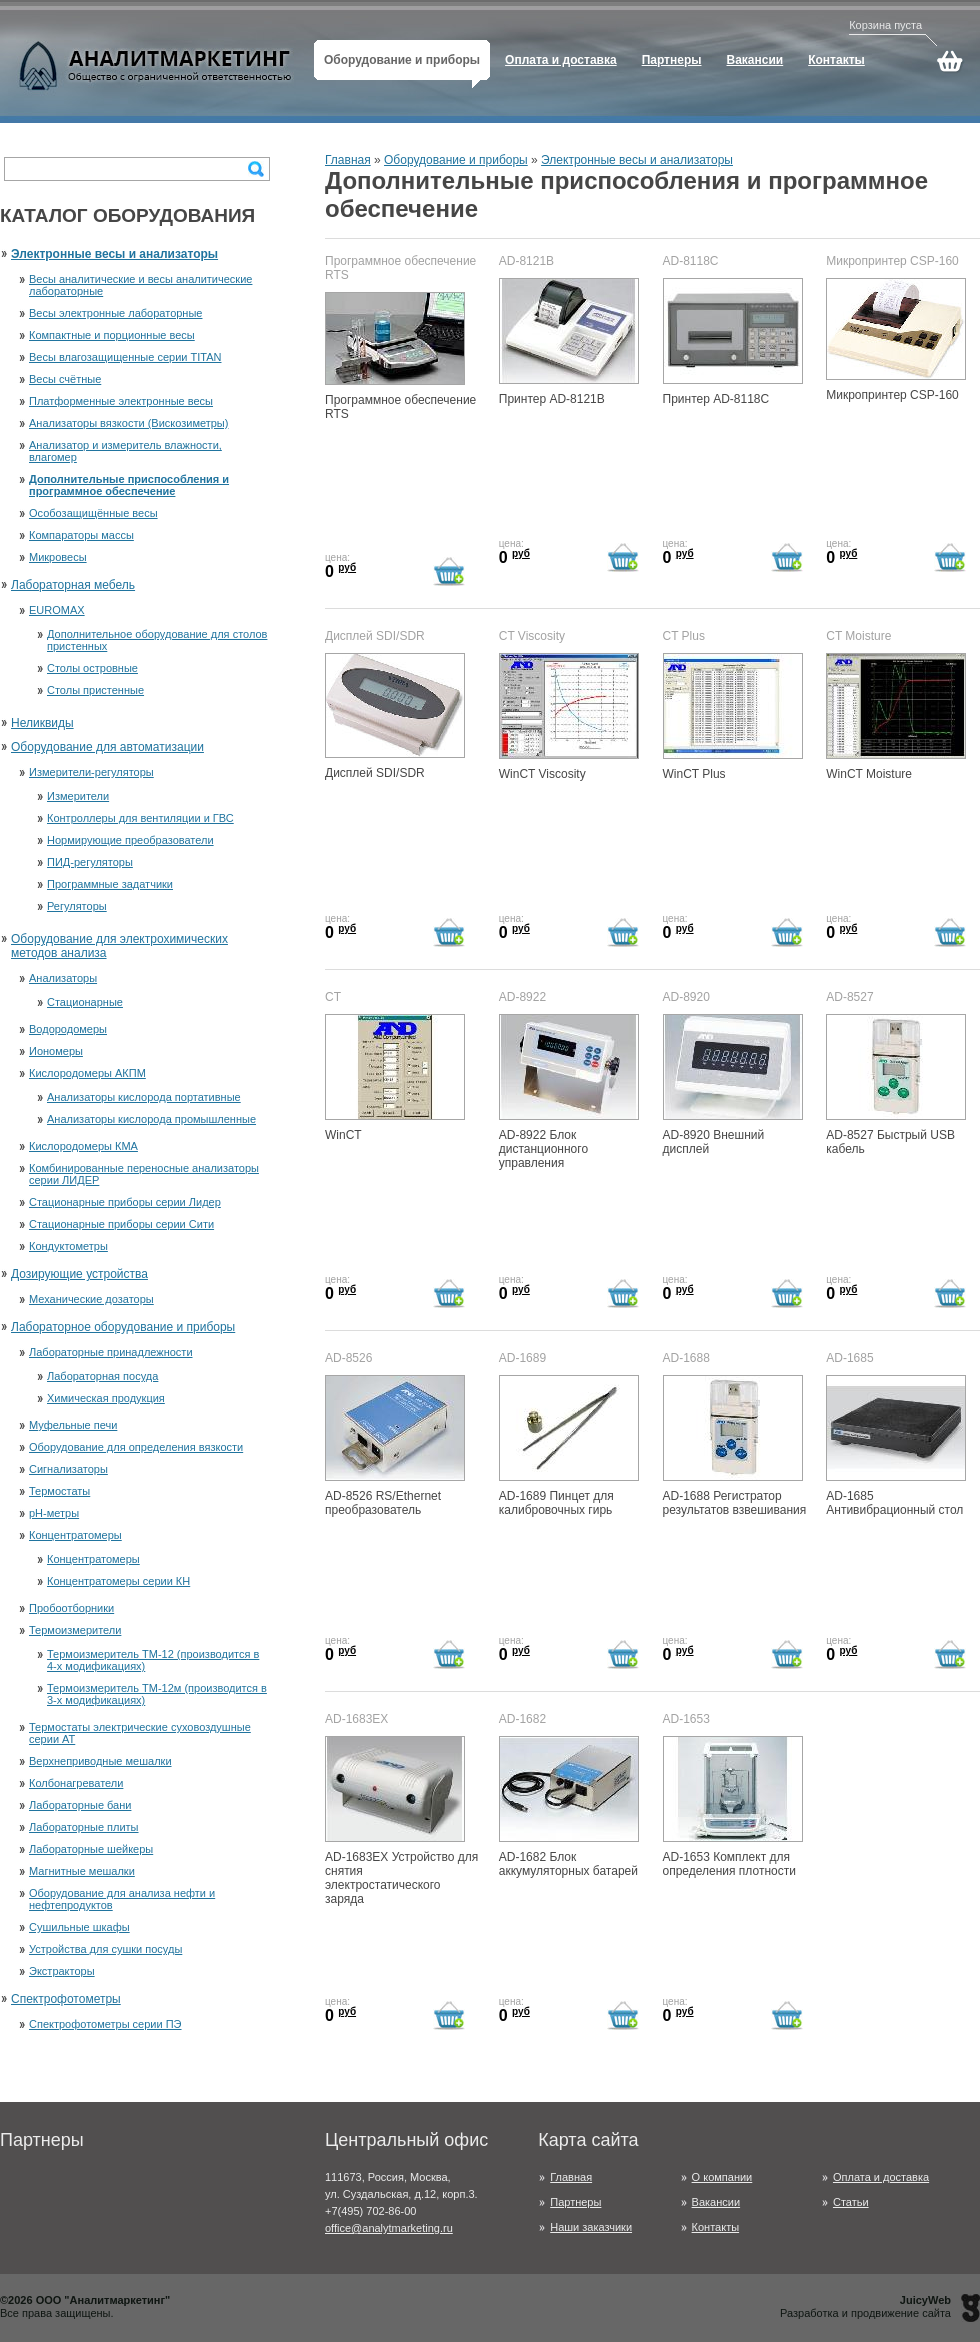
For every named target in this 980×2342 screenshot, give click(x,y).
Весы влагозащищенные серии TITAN (125, 357)
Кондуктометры (68, 1246)
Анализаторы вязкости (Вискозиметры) (128, 423)
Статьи (851, 2202)
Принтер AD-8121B (569, 342)
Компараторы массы (81, 535)
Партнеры (575, 2202)
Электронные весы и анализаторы (114, 254)
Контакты (716, 2227)
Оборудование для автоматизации (107, 747)
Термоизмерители (75, 1630)
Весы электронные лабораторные (115, 313)
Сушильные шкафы (79, 1927)
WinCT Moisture (896, 717)
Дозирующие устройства (79, 1274)
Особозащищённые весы (93, 513)
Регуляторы (77, 906)
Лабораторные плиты (84, 1827)
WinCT (395, 1078)
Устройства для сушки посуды (105, 1949)
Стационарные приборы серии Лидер (125, 1202)
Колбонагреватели (76, 1783)
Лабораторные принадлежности (111, 1352)
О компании (722, 2177)
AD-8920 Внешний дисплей (733, 1085)
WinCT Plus (733, 717)
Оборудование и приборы (456, 160)
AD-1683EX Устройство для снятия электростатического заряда (401, 1821)
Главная (348, 160)
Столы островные (92, 668)
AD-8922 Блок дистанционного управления (569, 1092)
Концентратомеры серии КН (118, 1581)
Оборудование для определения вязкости (136, 1447)
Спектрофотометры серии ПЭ (105, 2024)
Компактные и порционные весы (112, 335)
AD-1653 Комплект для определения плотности (733, 1807)
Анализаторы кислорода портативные (144, 1097)
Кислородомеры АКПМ (87, 1073)
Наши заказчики (591, 2227)
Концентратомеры (75, 1535)
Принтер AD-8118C (733, 342)
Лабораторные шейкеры (91, 1849)
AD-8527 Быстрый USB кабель (896, 1085)
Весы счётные (65, 379)
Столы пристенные (95, 690)
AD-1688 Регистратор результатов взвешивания (735, 1446)
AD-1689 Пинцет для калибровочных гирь (569, 1446)
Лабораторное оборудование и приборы (123, 1327)
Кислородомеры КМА (83, 1146)
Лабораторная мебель (73, 585)
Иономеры (56, 1051)
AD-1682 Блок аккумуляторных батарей (569, 1807)
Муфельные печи (73, 1425)
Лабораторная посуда (102, 1376)
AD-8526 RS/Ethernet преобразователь (395, 1446)
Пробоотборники (71, 1608)
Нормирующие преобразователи (130, 840)
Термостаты (59, 1491)
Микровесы (58, 557)
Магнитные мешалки (82, 1871)
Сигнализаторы (68, 1469)
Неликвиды (42, 723)
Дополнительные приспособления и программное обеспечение (129, 485)
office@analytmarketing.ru (389, 2228)
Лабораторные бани (80, 1805)
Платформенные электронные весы (121, 401)
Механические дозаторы (91, 1299)
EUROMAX (57, 610)
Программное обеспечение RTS (400, 356)
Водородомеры (68, 1029)
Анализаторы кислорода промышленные (151, 1119)
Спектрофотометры (66, 1999)
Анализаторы (63, 978)
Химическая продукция (106, 1398)
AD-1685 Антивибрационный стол (896, 1446)
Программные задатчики (110, 884)
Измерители (78, 796)
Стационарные (85, 1002)
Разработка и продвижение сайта (865, 2306)
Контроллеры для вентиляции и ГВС (140, 818)
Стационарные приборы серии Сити (121, 1224)
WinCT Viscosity (569, 717)
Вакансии (716, 2202)
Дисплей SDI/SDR (395, 716)
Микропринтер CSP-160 (896, 340)
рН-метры (54, 1513)
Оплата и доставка (881, 2177)
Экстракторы (62, 1971)
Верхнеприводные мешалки (100, 1761)
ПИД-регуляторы (90, 862)
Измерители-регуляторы (91, 772)
